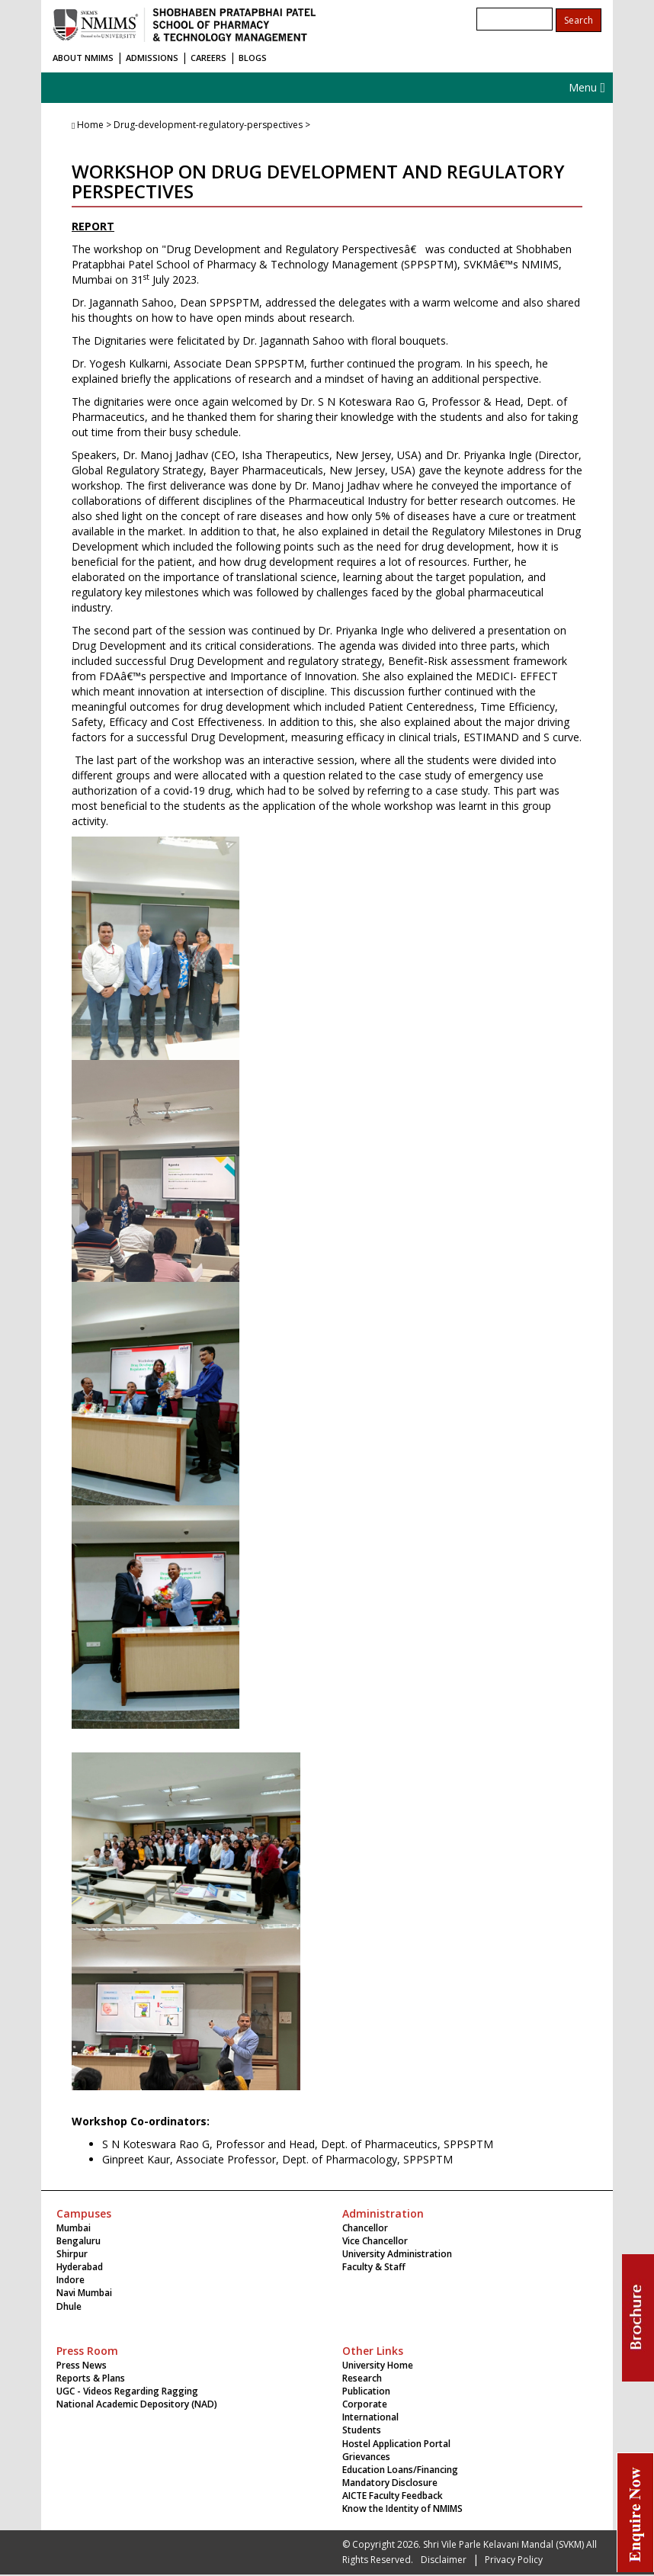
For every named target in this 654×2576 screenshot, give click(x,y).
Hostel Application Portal (396, 2443)
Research (362, 2378)
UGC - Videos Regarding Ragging (127, 2391)
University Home (377, 2365)
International (370, 2417)
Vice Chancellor (375, 2240)
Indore (70, 2279)
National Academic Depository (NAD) (136, 2404)
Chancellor (365, 2227)
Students (361, 2429)
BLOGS (253, 57)
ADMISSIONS (152, 57)
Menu (587, 87)
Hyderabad (79, 2266)
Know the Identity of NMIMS (402, 2508)
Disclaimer (443, 2559)
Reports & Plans (90, 2378)
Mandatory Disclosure (390, 2482)
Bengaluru (78, 2240)
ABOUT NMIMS (83, 57)
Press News (81, 2365)
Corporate (364, 2404)
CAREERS (208, 57)
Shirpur (72, 2253)
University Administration (397, 2253)
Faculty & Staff (374, 2266)
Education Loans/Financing (400, 2469)
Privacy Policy (514, 2559)
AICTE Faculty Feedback (392, 2495)
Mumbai (73, 2227)
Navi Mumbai (84, 2292)
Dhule (69, 2306)
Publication (366, 2391)
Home (90, 124)
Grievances (366, 2456)
